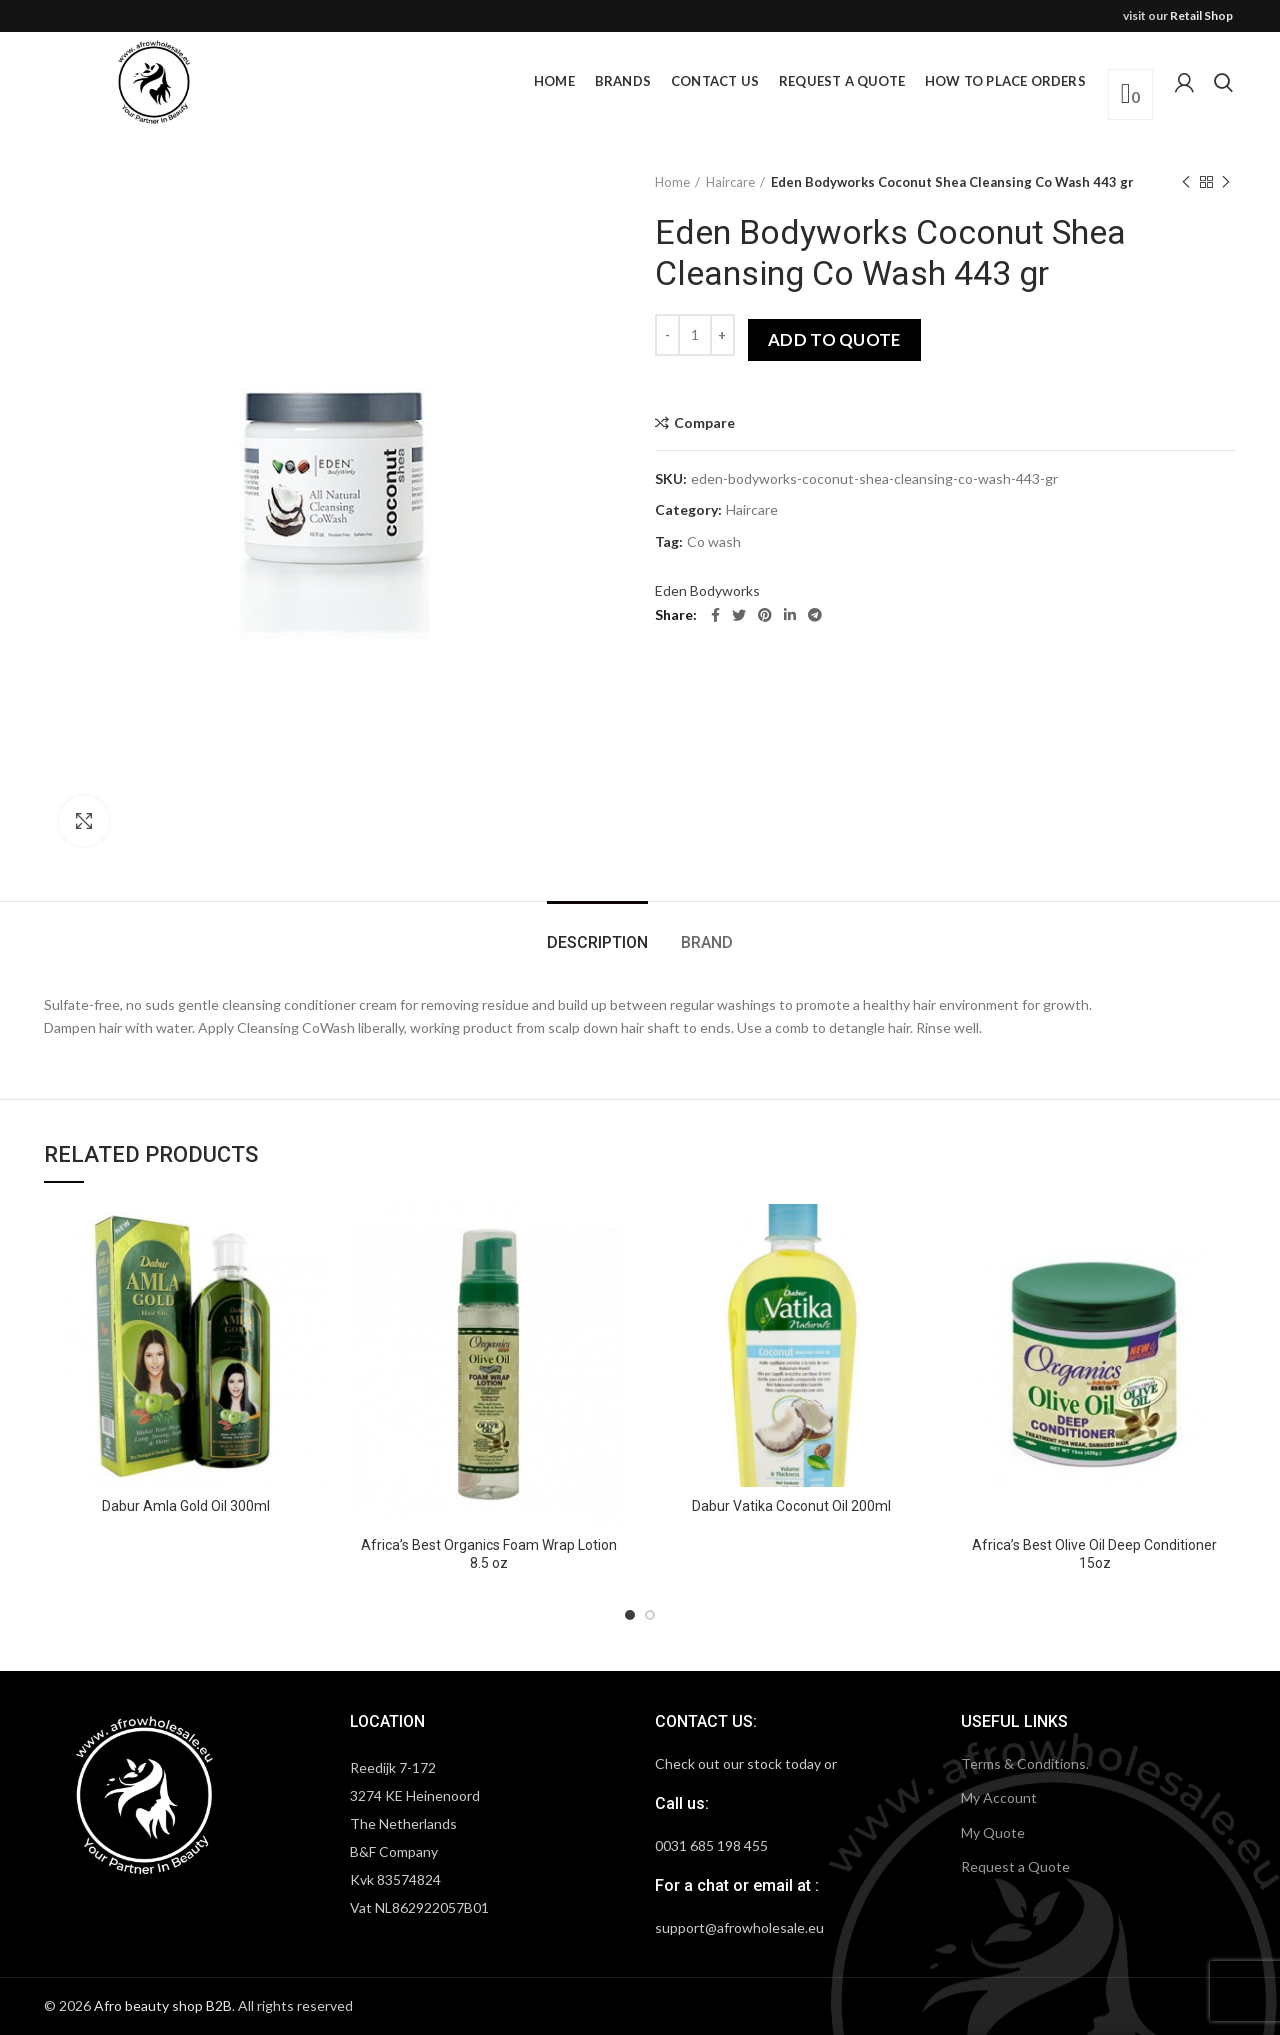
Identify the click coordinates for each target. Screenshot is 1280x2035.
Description (597, 942)
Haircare (730, 182)
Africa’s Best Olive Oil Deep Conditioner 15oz (1094, 1554)
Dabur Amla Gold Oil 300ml (186, 1506)
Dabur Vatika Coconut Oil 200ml (791, 1506)
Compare (704, 423)
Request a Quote (1015, 1866)
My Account (999, 1797)
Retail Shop (1201, 15)
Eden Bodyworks (707, 590)
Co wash (714, 542)
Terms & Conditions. (1025, 1763)
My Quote (993, 1832)
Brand (707, 942)
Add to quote (834, 339)
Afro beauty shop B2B (163, 2005)
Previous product (1186, 182)
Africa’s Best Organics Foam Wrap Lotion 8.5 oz (489, 1554)
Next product (1226, 182)
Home (672, 182)
